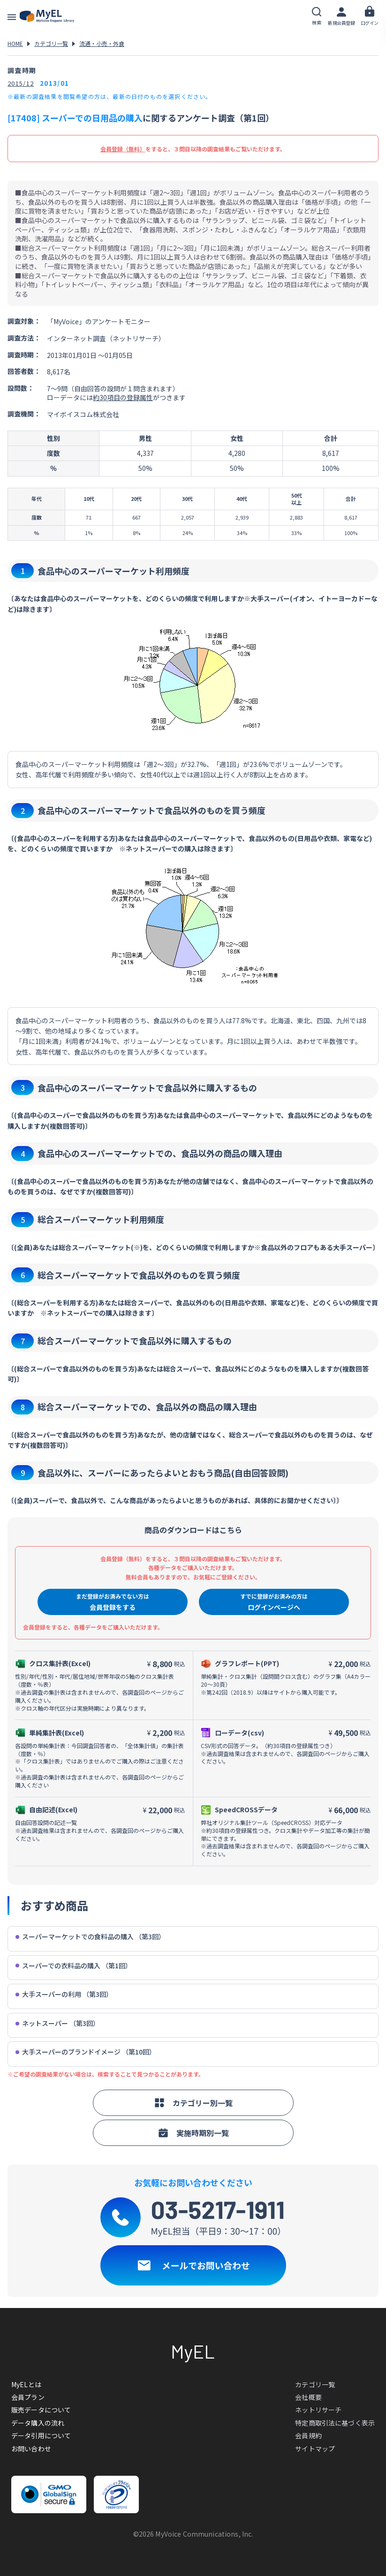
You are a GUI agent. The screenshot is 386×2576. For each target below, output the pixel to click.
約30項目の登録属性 (123, 397)
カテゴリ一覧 (51, 43)
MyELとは (26, 2384)
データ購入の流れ (37, 2422)
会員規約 (308, 2435)
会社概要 (308, 2397)
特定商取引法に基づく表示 (335, 2422)
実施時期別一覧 (193, 2132)
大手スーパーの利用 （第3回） (64, 1994)
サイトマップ (315, 2448)
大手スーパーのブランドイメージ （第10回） (85, 2051)
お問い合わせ (31, 2448)
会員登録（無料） (122, 149)
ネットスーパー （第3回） (57, 2023)
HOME (15, 43)
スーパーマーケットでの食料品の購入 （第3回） (90, 1936)
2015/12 (21, 83)
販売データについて (41, 2409)
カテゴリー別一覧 (193, 2102)
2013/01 (54, 83)
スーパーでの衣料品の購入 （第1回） (73, 1965)
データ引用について (41, 2435)
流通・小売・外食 (101, 43)
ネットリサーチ (318, 2409)
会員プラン (28, 2397)
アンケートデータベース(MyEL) (47, 16)
